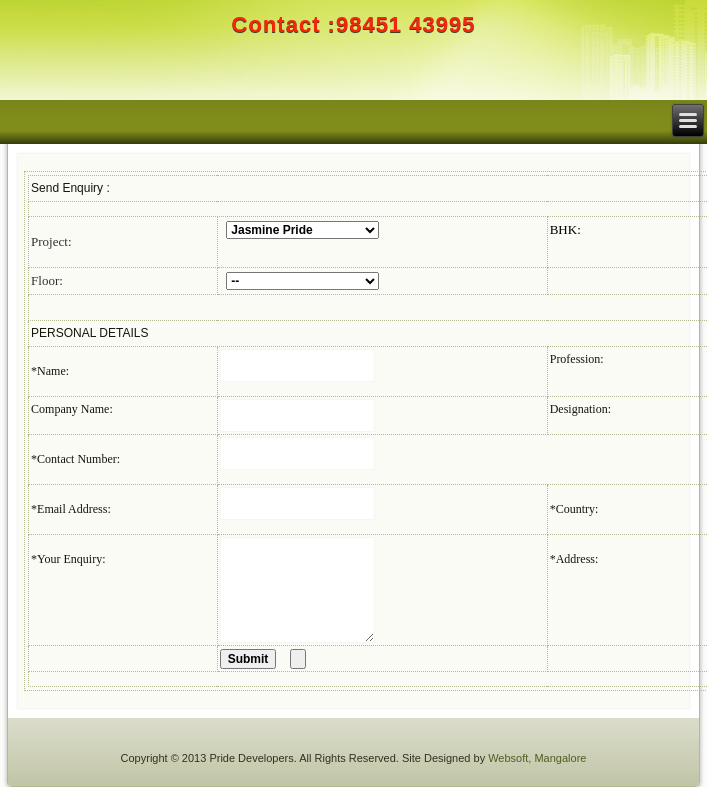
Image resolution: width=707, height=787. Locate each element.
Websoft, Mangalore (537, 758)
